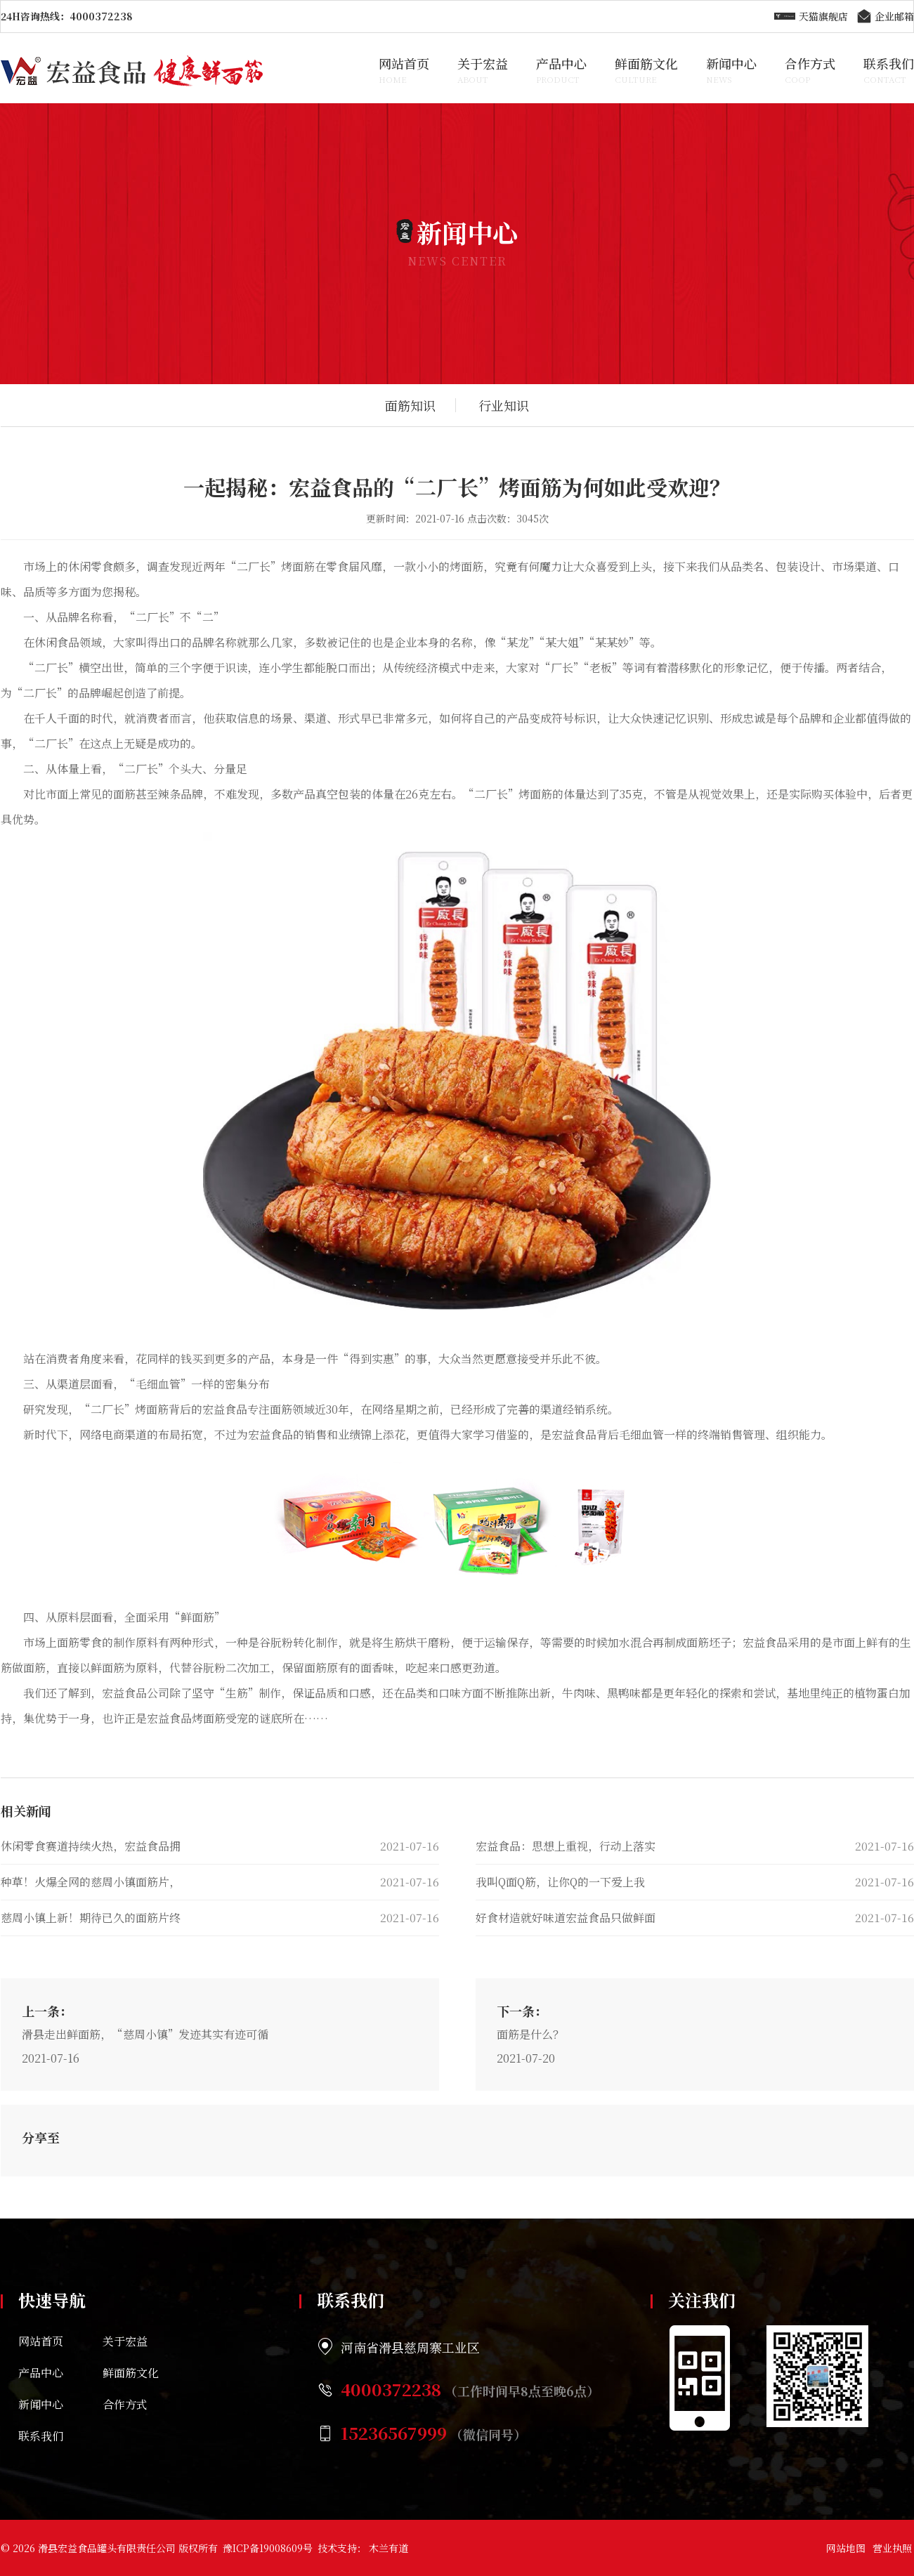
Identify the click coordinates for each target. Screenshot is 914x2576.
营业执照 (892, 2548)
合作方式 (810, 69)
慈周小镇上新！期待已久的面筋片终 (91, 1918)
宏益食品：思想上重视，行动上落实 (565, 1846)
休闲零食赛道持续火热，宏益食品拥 (91, 1846)
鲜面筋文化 (646, 69)
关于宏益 (482, 69)
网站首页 (404, 69)
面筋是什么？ (530, 2034)
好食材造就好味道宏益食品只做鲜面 (565, 1918)
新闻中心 (731, 69)
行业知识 (503, 405)
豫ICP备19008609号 (268, 2548)
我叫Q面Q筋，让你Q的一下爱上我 (560, 1882)
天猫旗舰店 (811, 16)
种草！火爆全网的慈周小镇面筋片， (91, 1882)
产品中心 (561, 69)
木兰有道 (388, 2548)
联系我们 (888, 69)
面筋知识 (410, 405)
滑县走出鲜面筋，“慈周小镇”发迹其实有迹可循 (145, 2034)
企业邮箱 (884, 16)
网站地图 (846, 2548)
